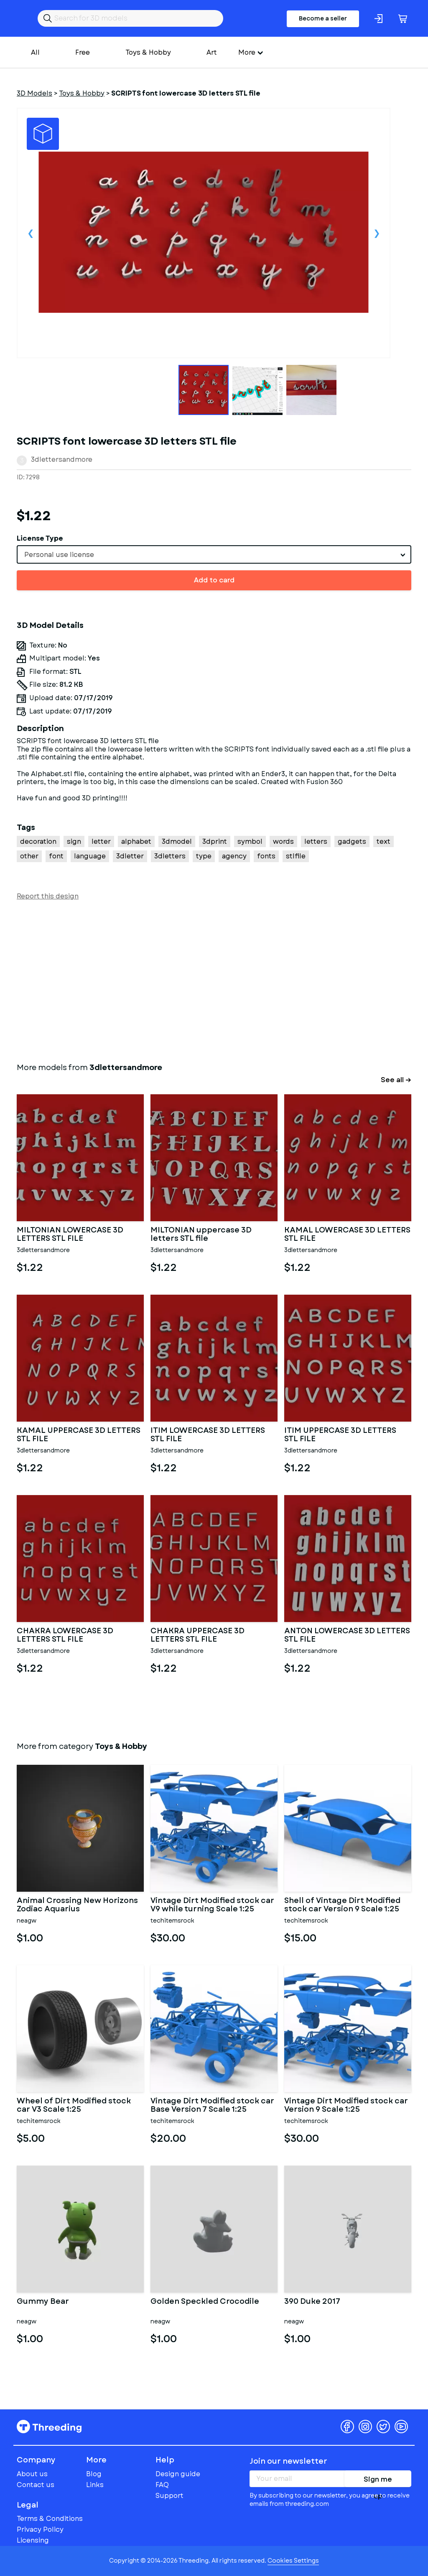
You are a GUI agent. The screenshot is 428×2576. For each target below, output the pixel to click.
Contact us (35, 2485)
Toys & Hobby (148, 52)
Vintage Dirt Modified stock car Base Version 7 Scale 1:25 (212, 2105)
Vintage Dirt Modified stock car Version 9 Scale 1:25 (346, 2105)
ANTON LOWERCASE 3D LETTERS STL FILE (347, 1635)
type (203, 856)
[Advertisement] (214, 979)
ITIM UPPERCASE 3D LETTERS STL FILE (340, 1435)
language (90, 856)
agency (234, 856)
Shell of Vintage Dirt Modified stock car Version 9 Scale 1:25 (342, 1905)
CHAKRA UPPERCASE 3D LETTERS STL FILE (197, 1635)
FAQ (162, 2485)
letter (101, 841)
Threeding (49, 2426)
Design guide (177, 2474)
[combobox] (214, 554)
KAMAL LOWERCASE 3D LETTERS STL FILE (347, 1234)
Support (169, 2495)
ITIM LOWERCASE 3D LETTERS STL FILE (207, 1435)
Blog (94, 2474)
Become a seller (323, 18)
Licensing (33, 2540)
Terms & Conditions (50, 2518)
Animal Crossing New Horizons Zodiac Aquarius (77, 1905)
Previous (30, 233)
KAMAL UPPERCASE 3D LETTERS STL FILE (78, 1435)
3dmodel (177, 841)
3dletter (130, 856)
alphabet (136, 841)
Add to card (214, 580)
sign (74, 841)
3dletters (170, 856)
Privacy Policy (40, 2529)
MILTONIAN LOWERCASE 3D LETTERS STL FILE (70, 1234)
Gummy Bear (43, 2302)
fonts (266, 856)
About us (32, 2474)
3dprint (214, 841)
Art (211, 52)
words (283, 841)
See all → (396, 1080)
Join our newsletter (288, 2461)
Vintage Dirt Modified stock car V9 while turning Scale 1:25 (212, 1905)
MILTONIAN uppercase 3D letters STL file (201, 1234)
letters (315, 841)
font (56, 856)
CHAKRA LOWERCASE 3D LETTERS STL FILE (65, 1635)
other (29, 856)
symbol (249, 841)
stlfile (296, 856)
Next (376, 233)
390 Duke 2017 (312, 2302)
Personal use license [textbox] (59, 554)
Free (82, 52)
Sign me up (378, 2481)
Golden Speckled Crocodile (204, 2302)
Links (95, 2485)
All (35, 52)
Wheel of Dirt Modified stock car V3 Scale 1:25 (74, 2105)
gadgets (352, 841)
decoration (38, 841)
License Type (40, 538)
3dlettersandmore (61, 459)
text (383, 841)
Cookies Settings (293, 2560)
